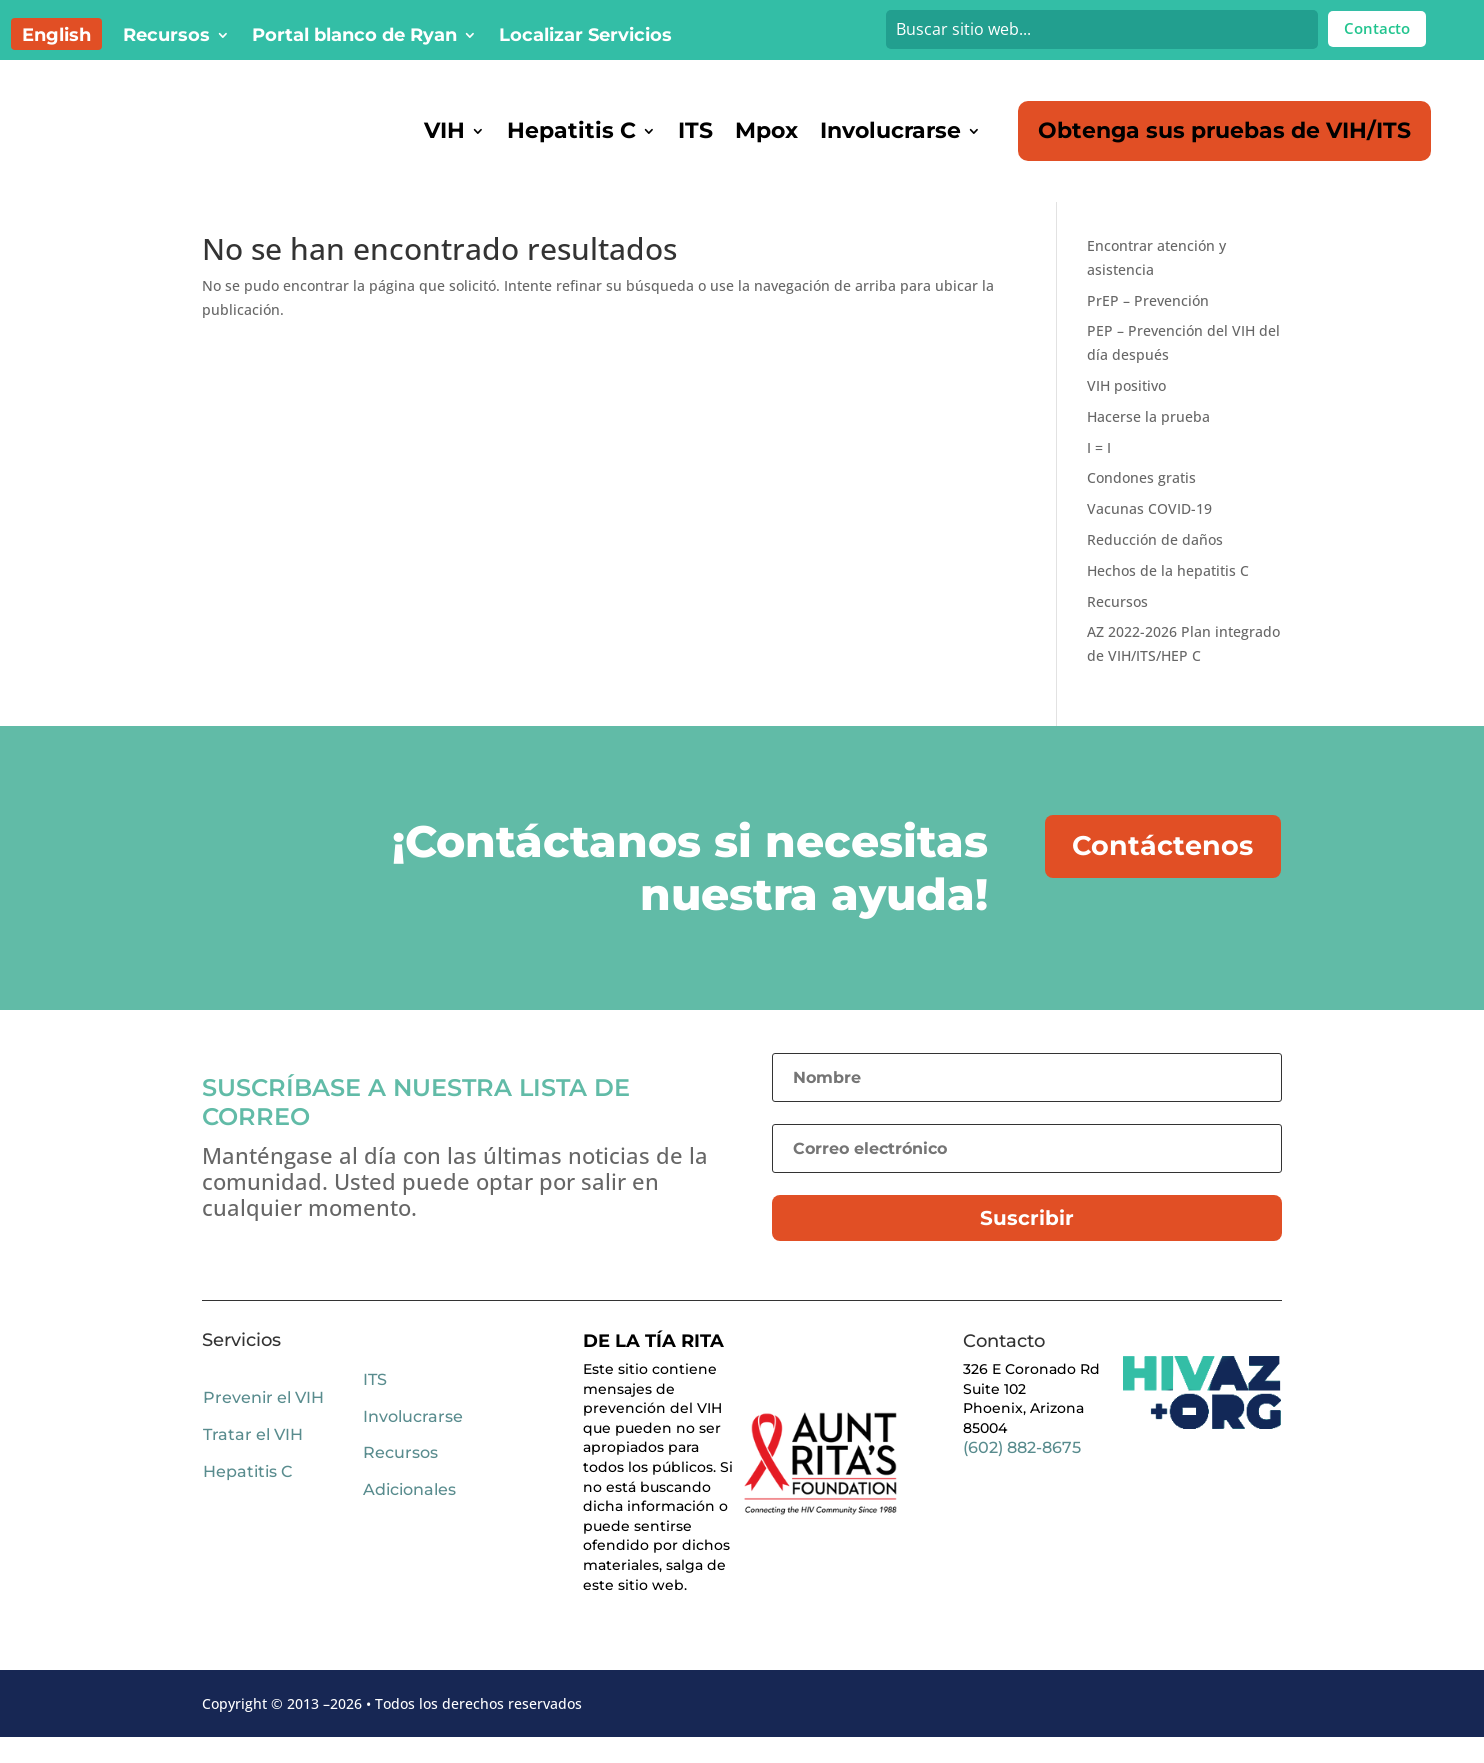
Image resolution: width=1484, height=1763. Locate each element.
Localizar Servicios (585, 37)
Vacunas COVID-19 (1149, 534)
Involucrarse (890, 130)
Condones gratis (1141, 503)
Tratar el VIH (253, 1460)
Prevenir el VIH (263, 1423)
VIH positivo (1126, 411)
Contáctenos (1164, 872)
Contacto (1377, 28)
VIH (444, 130)
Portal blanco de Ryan (354, 37)
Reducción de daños (1155, 565)
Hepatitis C (571, 130)
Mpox (766, 130)
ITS (695, 130)
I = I (1099, 473)
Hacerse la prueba (1148, 442)
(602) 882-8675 (1022, 1473)
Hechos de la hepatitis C (1168, 596)
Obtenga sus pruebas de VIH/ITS (1224, 130)
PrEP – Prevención (1148, 326)
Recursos (166, 37)
